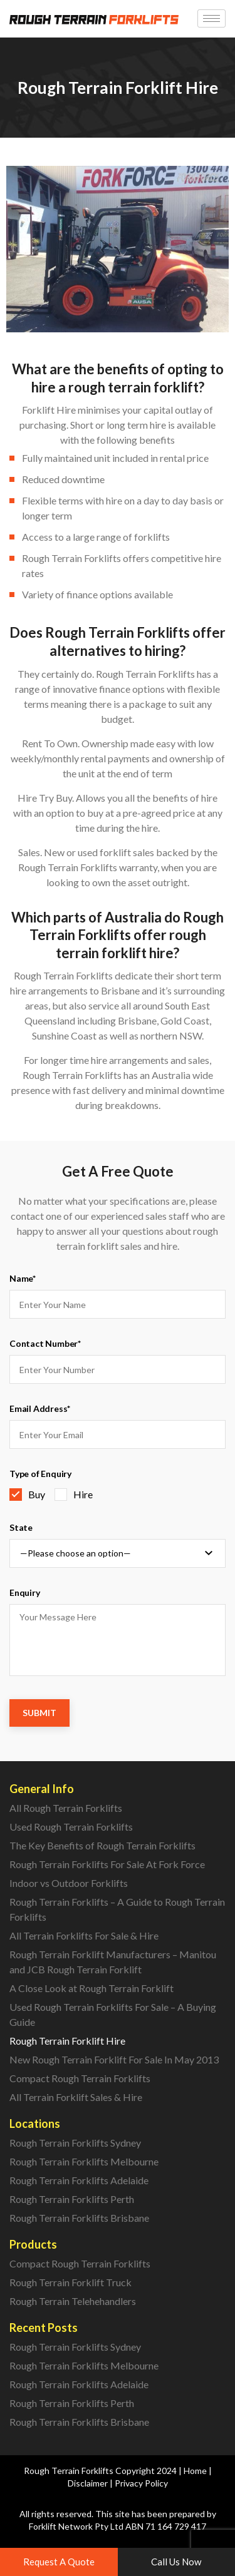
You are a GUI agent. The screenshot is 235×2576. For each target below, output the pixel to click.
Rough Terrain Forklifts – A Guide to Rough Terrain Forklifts (117, 1909)
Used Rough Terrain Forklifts (71, 1826)
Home (195, 2470)
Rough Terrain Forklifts (68, 2470)
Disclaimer (88, 2483)
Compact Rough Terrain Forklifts (79, 2078)
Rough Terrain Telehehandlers (72, 2301)
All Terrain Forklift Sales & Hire (75, 2097)
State (21, 1527)
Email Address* (39, 1408)
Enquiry (24, 1592)
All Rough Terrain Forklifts (65, 1808)
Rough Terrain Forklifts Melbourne (84, 2161)
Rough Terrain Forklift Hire (67, 2041)
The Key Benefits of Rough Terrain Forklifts (102, 1845)
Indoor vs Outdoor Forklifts (68, 1883)
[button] (59, 2562)
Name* (22, 1278)
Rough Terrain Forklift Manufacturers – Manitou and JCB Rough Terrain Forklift (112, 1961)
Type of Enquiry (40, 1473)
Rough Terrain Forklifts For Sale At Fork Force (107, 1864)
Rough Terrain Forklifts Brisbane (79, 2218)
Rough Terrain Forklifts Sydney (75, 2143)
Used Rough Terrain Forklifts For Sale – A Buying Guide (112, 2014)
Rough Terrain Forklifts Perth (71, 2199)
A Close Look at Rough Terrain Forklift (91, 1988)
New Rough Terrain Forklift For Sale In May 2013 (114, 2059)
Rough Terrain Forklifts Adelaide (79, 2180)
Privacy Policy (141, 2483)
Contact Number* (45, 1343)
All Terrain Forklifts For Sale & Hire (84, 1935)
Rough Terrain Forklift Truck (70, 2282)
